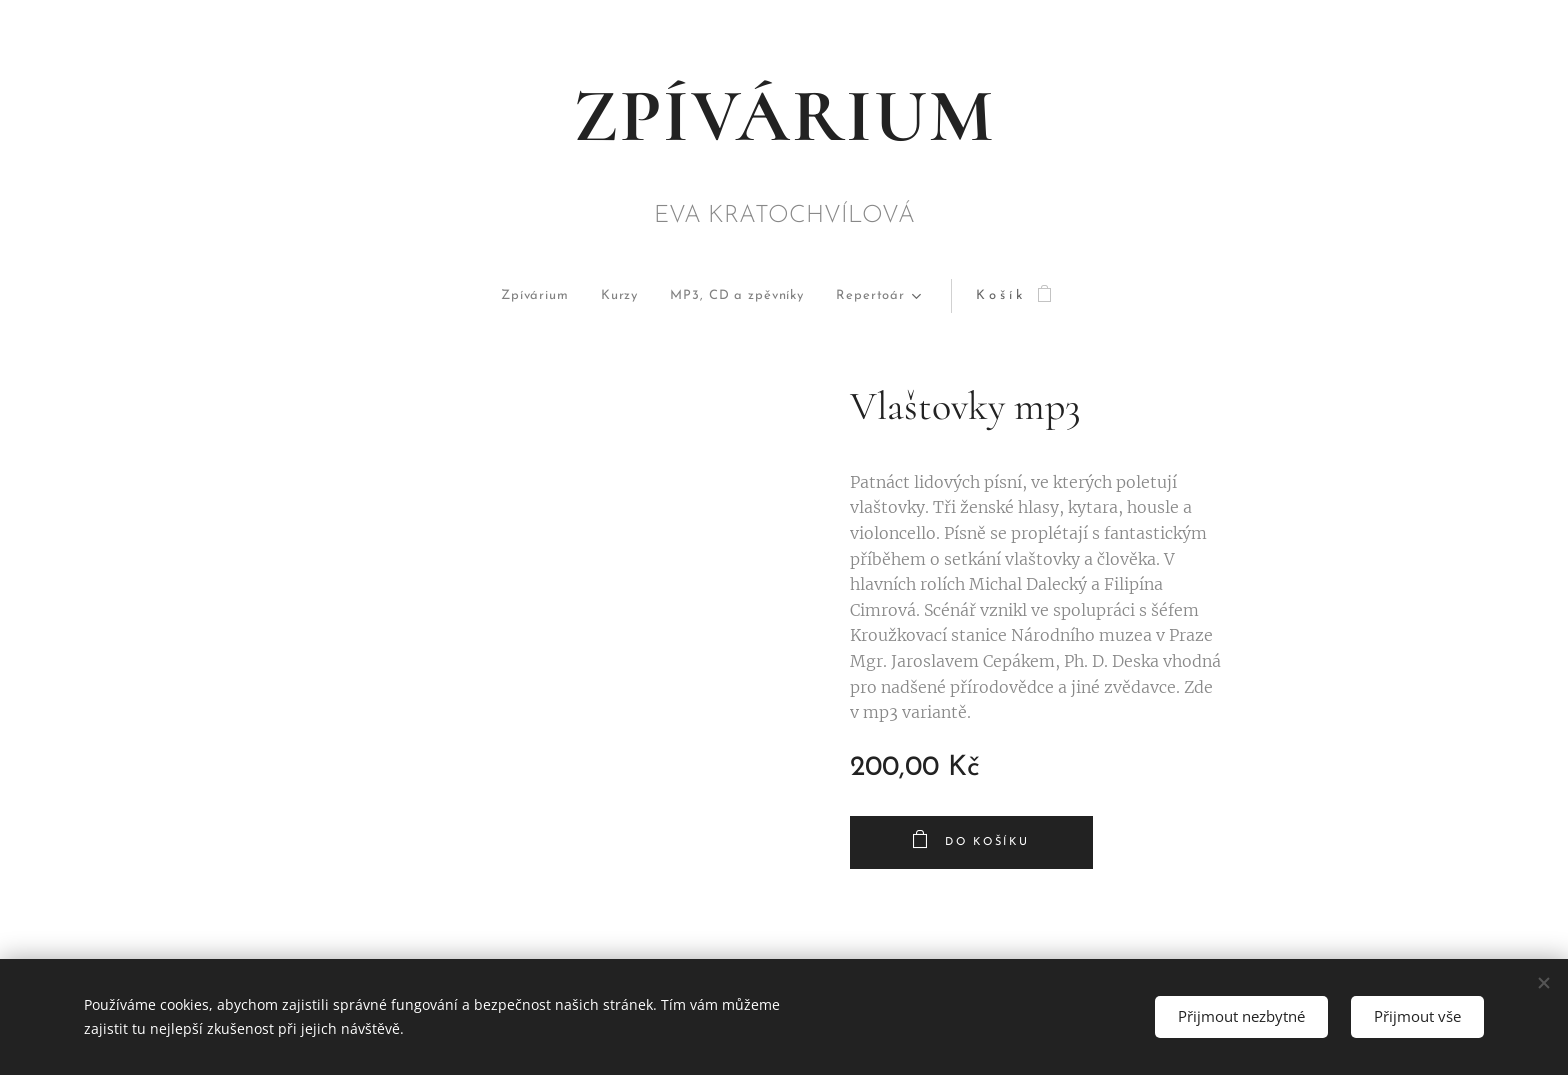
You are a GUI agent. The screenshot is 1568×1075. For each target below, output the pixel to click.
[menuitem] (493, 296)
